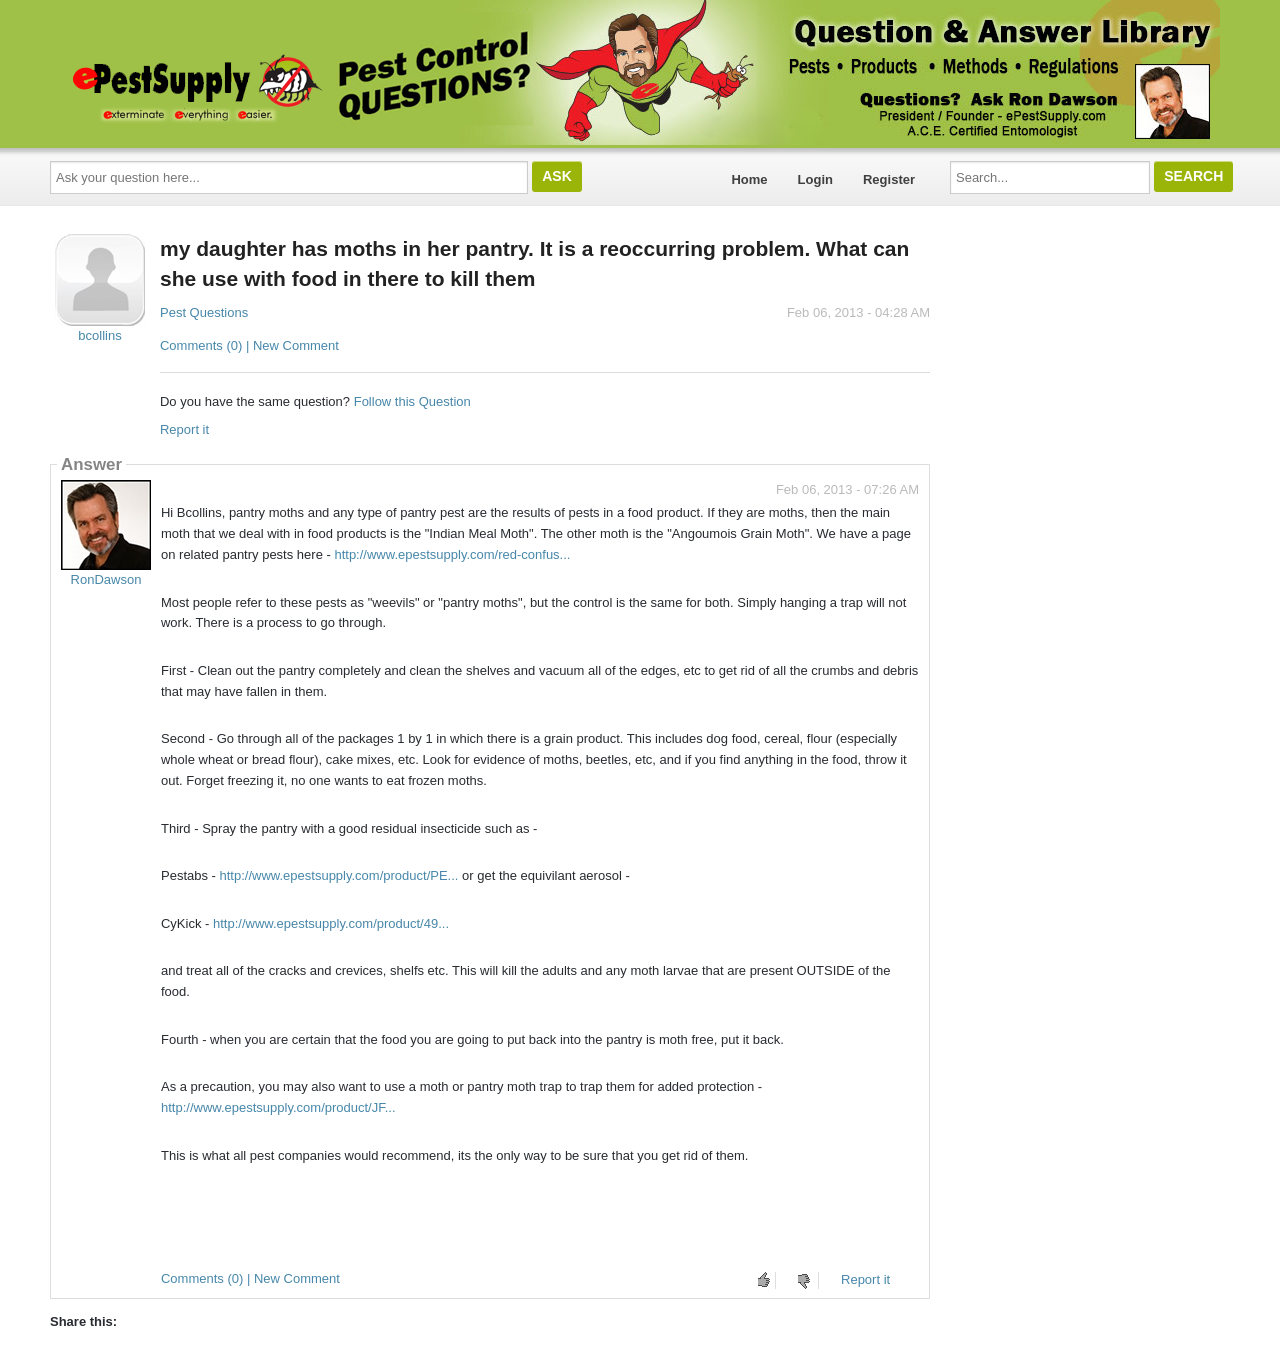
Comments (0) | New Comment (249, 345)
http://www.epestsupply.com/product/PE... (339, 875)
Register (889, 179)
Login (815, 179)
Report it (184, 429)
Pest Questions (204, 312)
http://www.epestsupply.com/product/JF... (278, 1107)
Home (749, 179)
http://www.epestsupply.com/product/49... (331, 923)
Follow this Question (412, 401)
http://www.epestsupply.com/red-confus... (452, 554)
